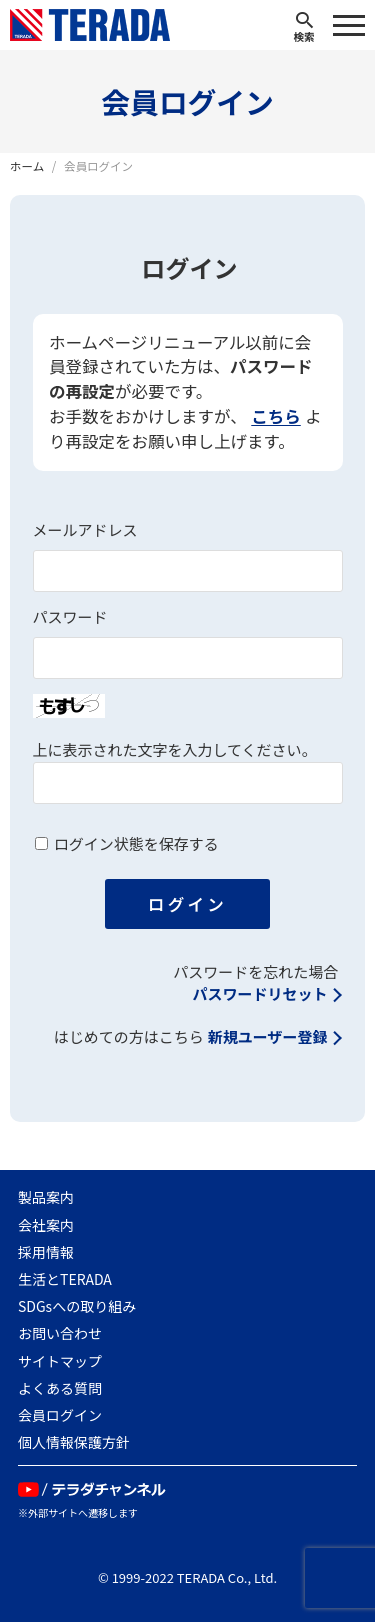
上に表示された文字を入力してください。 (175, 750)
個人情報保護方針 (74, 1442)
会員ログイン (60, 1415)
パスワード (70, 617)
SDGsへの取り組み (77, 1306)
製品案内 (46, 1197)
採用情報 (46, 1252)
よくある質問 (60, 1388)
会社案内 (46, 1225)
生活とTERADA (65, 1279)
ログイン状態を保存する (136, 844)
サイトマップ (60, 1361)
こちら (276, 417)
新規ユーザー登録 (268, 1037)
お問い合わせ (60, 1333)
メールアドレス (85, 530)
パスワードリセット (259, 994)
